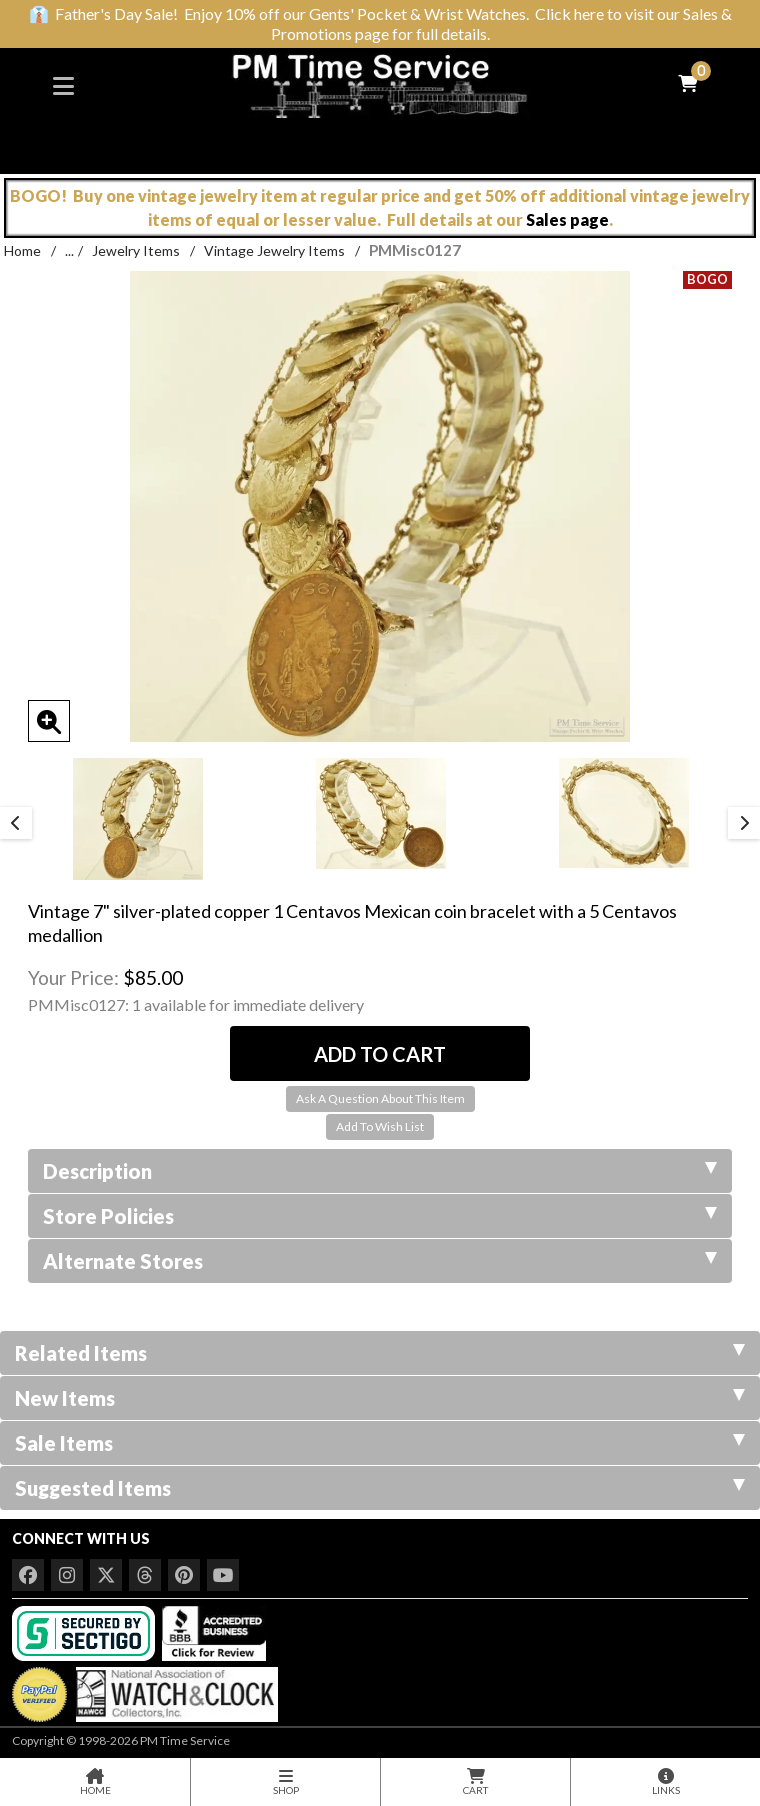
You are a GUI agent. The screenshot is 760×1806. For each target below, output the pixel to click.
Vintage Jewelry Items (274, 250)
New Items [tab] (380, 1398)
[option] (137, 819)
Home (22, 250)
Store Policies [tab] (380, 1216)
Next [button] (744, 823)
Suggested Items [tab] (380, 1488)
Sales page (567, 219)
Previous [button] (16, 823)
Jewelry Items (136, 250)
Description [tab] (380, 1171)
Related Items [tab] (380, 1353)
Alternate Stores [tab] (380, 1261)
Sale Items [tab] (380, 1443)
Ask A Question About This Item (380, 1098)
